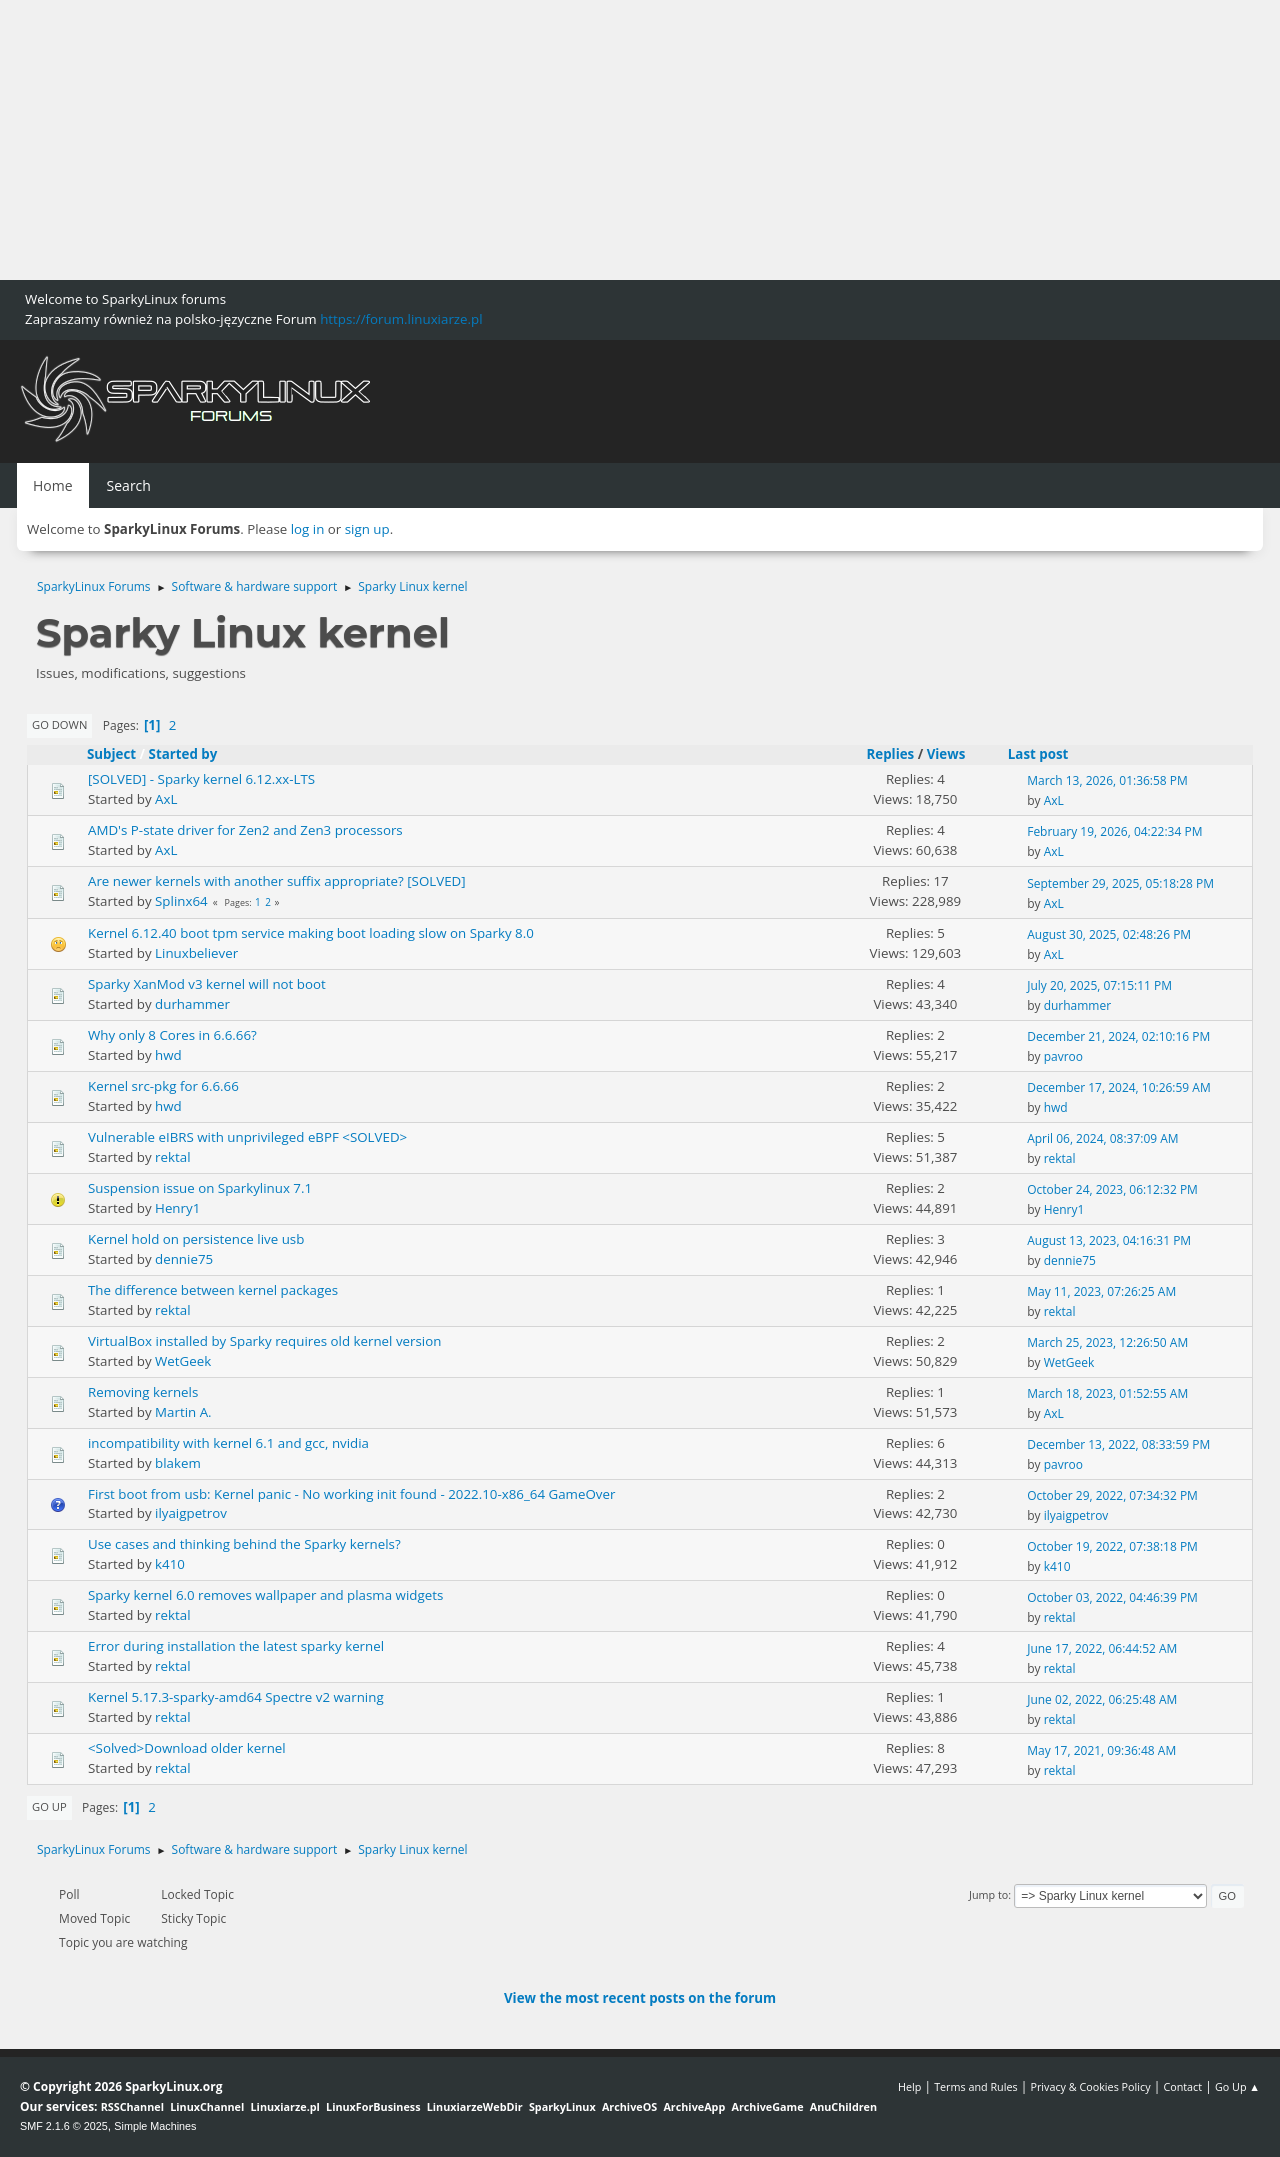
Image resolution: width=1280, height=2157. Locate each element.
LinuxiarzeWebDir (475, 2106)
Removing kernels (143, 1392)
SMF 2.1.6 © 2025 (64, 2126)
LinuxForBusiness (373, 2106)
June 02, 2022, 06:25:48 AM (1102, 1699)
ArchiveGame (767, 2106)
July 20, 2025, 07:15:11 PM (1099, 985)
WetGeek (183, 1361)
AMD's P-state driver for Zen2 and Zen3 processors (245, 830)
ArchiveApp (694, 2106)
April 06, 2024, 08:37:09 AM (1102, 1138)
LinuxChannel (207, 2106)
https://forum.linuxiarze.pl (401, 319)
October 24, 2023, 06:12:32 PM (1112, 1189)
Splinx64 (181, 901)
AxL (166, 799)
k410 (170, 1564)
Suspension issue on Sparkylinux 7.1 (200, 1188)
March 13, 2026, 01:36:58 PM (1107, 780)
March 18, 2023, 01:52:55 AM (1107, 1393)
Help (909, 2086)
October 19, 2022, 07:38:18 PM (1112, 1546)
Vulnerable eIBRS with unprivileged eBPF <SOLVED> (247, 1137)
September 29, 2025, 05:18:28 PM (1120, 883)
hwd (168, 1055)
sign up (367, 529)
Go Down (59, 724)
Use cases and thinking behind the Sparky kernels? (244, 1544)
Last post (1047, 754)
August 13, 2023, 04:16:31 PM (1109, 1240)
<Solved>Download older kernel (187, 1748)
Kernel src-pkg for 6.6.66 (163, 1086)
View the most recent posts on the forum (640, 1998)
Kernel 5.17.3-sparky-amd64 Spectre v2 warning (236, 1697)
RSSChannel (132, 2106)
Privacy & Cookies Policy (1090, 2086)
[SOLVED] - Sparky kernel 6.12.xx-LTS (201, 779)
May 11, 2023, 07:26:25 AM (1101, 1291)
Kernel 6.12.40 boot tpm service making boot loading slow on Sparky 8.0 (311, 933)
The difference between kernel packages (213, 1290)
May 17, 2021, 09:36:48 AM (1101, 1750)
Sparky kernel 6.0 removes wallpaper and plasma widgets (265, 1595)
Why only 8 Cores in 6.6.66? (172, 1035)
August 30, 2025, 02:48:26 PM (1109, 934)
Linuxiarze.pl (285, 2106)
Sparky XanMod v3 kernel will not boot (207, 984)
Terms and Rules (976, 2086)
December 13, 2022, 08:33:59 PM (1118, 1444)
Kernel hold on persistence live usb (196, 1239)
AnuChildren (843, 2106)
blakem (178, 1463)
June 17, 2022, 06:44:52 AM (1102, 1648)
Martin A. (183, 1412)
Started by (183, 754)
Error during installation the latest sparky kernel (236, 1646)
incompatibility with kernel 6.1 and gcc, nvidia (228, 1443)
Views (946, 754)
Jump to (988, 1894)
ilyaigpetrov (191, 1513)
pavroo (1063, 1056)
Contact (1182, 2086)
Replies (890, 754)
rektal (172, 1157)
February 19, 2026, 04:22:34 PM (1114, 831)
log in (308, 529)
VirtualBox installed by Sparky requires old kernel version (264, 1341)
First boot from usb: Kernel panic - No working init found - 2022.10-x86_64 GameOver (351, 1494)
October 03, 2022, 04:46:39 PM (1112, 1597)
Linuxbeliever (196, 953)
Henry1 (177, 1208)
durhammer (192, 1004)
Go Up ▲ (1237, 2086)
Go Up (49, 1806)
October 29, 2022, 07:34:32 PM (1112, 1495)
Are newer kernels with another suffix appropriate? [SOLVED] (277, 881)
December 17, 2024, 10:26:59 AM (1119, 1087)
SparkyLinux (562, 2106)
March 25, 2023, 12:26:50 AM (1107, 1342)
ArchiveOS (629, 2106)
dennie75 (184, 1259)
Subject (111, 754)
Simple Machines (155, 2126)
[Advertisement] (600, 140)
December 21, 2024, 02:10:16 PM (1118, 1036)
